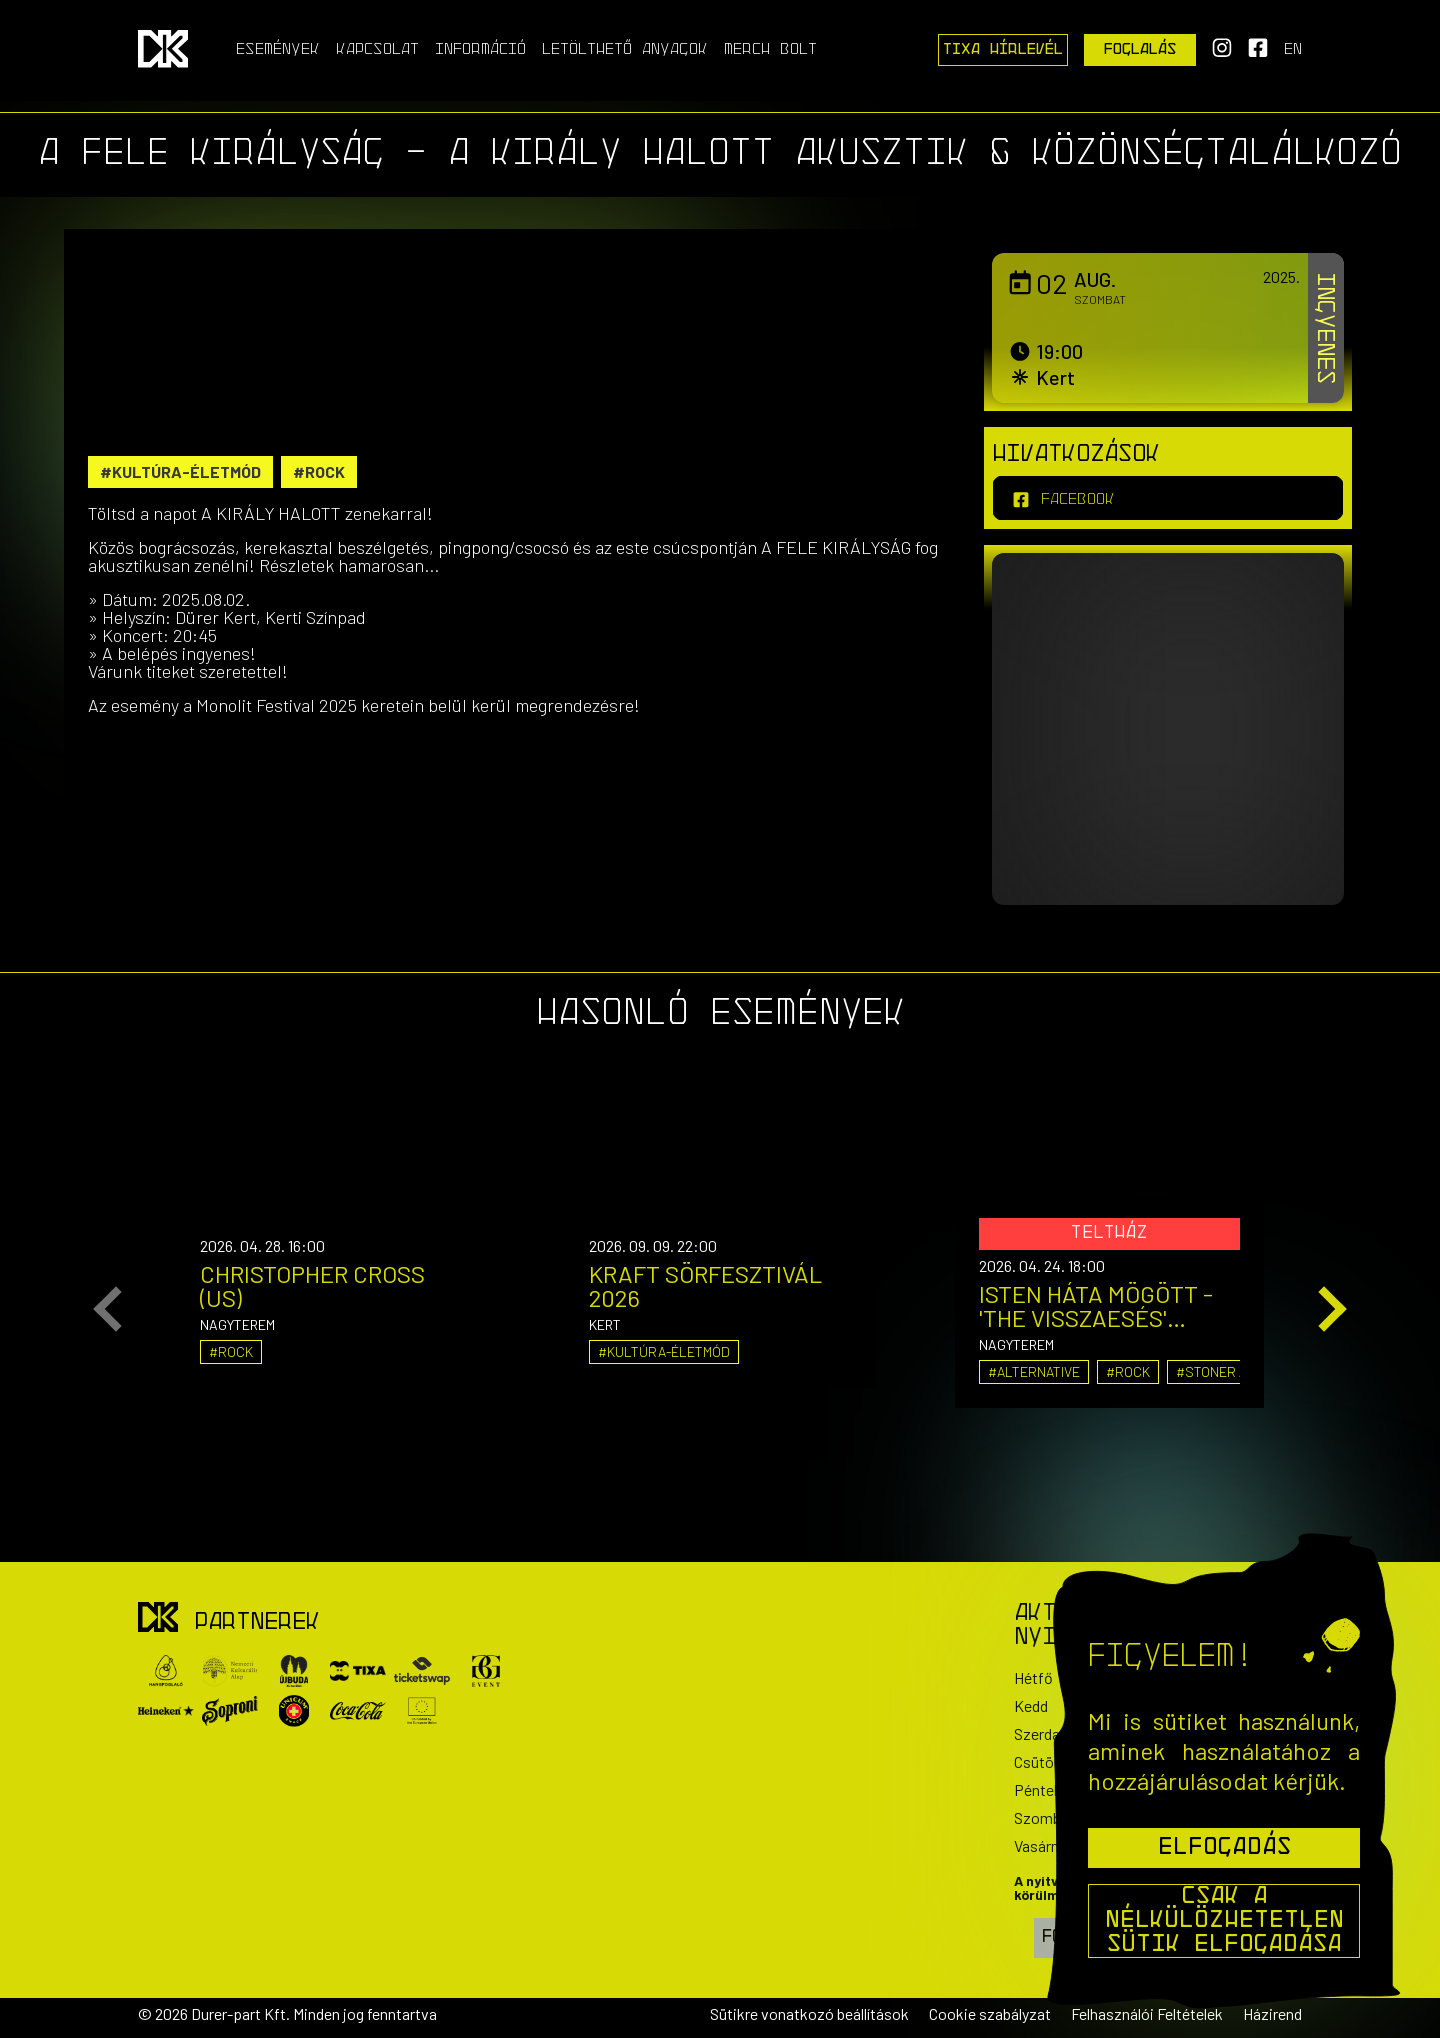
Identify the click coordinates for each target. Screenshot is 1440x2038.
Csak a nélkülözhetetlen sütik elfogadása (1224, 1921)
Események (278, 50)
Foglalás (1140, 50)
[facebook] (1168, 498)
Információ (480, 50)
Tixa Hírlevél (1003, 50)
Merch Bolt (770, 50)
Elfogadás (1224, 1848)
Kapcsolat (377, 50)
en (1293, 50)
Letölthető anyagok (625, 50)
